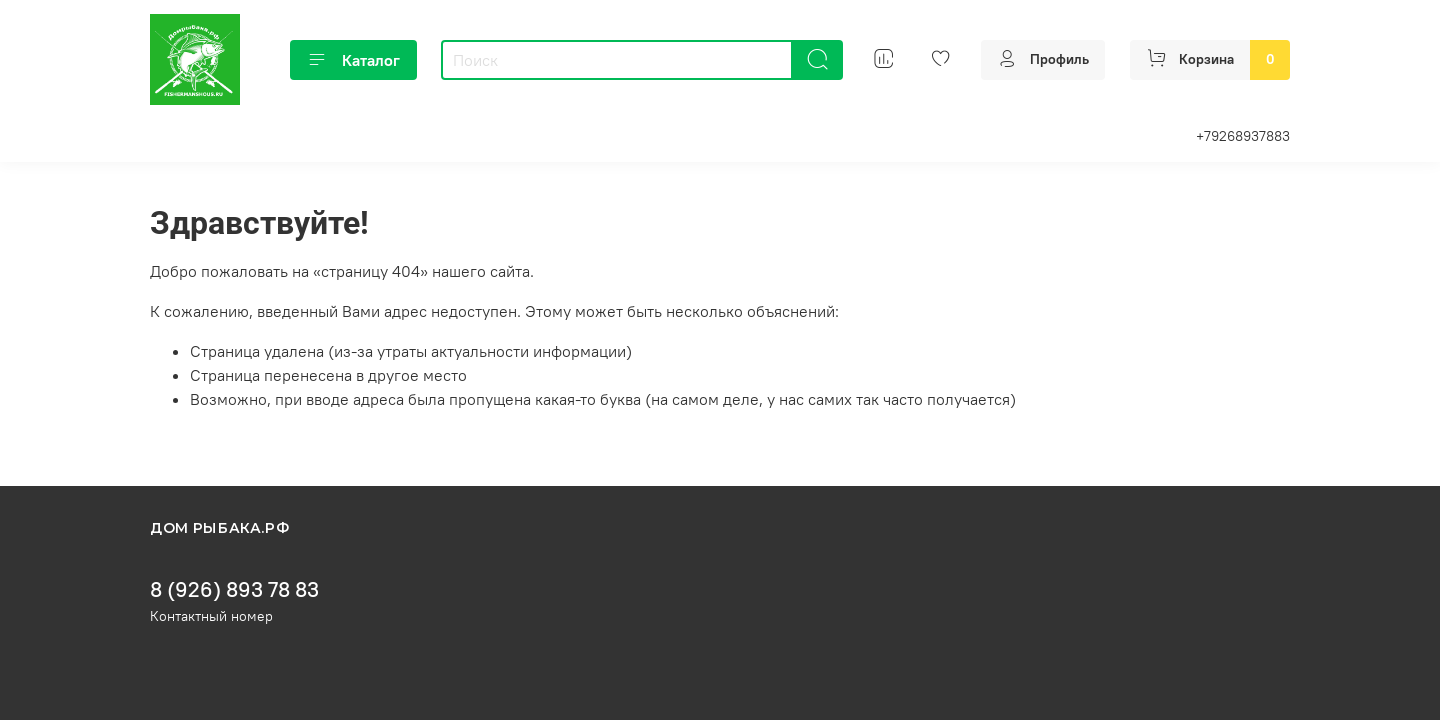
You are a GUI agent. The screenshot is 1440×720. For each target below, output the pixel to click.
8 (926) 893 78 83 (234, 589)
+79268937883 (1243, 136)
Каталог (353, 60)
